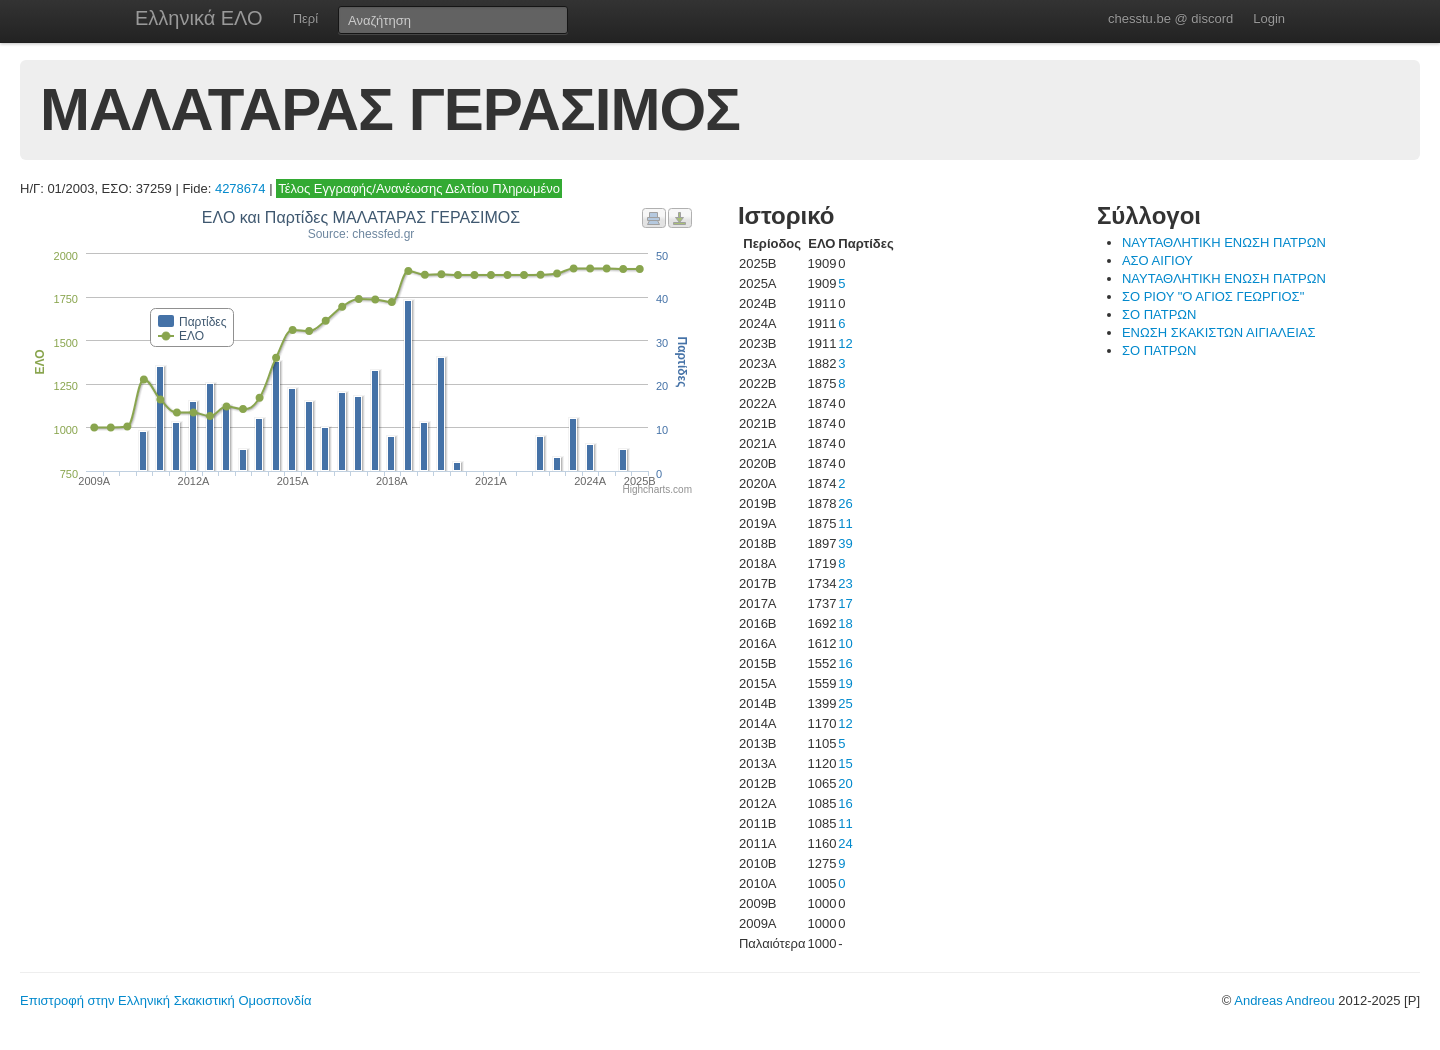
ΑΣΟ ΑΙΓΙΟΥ (1157, 260)
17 (845, 603)
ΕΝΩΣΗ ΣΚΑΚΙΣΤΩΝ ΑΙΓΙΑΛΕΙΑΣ (1219, 332)
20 (845, 783)
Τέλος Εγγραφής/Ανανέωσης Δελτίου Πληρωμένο (419, 188)
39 (845, 543)
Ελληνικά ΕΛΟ (199, 18)
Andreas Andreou (1284, 1000)
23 (845, 583)
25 (845, 703)
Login (1269, 18)
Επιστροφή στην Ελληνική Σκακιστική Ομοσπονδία (165, 1000)
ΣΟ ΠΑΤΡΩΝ (1159, 314)
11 (845, 523)
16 (845, 663)
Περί (305, 18)
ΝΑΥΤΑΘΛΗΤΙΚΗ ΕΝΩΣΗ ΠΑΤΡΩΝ (1224, 242)
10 (845, 643)
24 (845, 843)
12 (845, 343)
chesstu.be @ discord (1170, 18)
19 (845, 683)
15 (845, 763)
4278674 (240, 188)
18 (845, 623)
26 (845, 503)
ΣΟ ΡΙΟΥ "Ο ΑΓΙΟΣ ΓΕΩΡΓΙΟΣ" (1213, 296)
